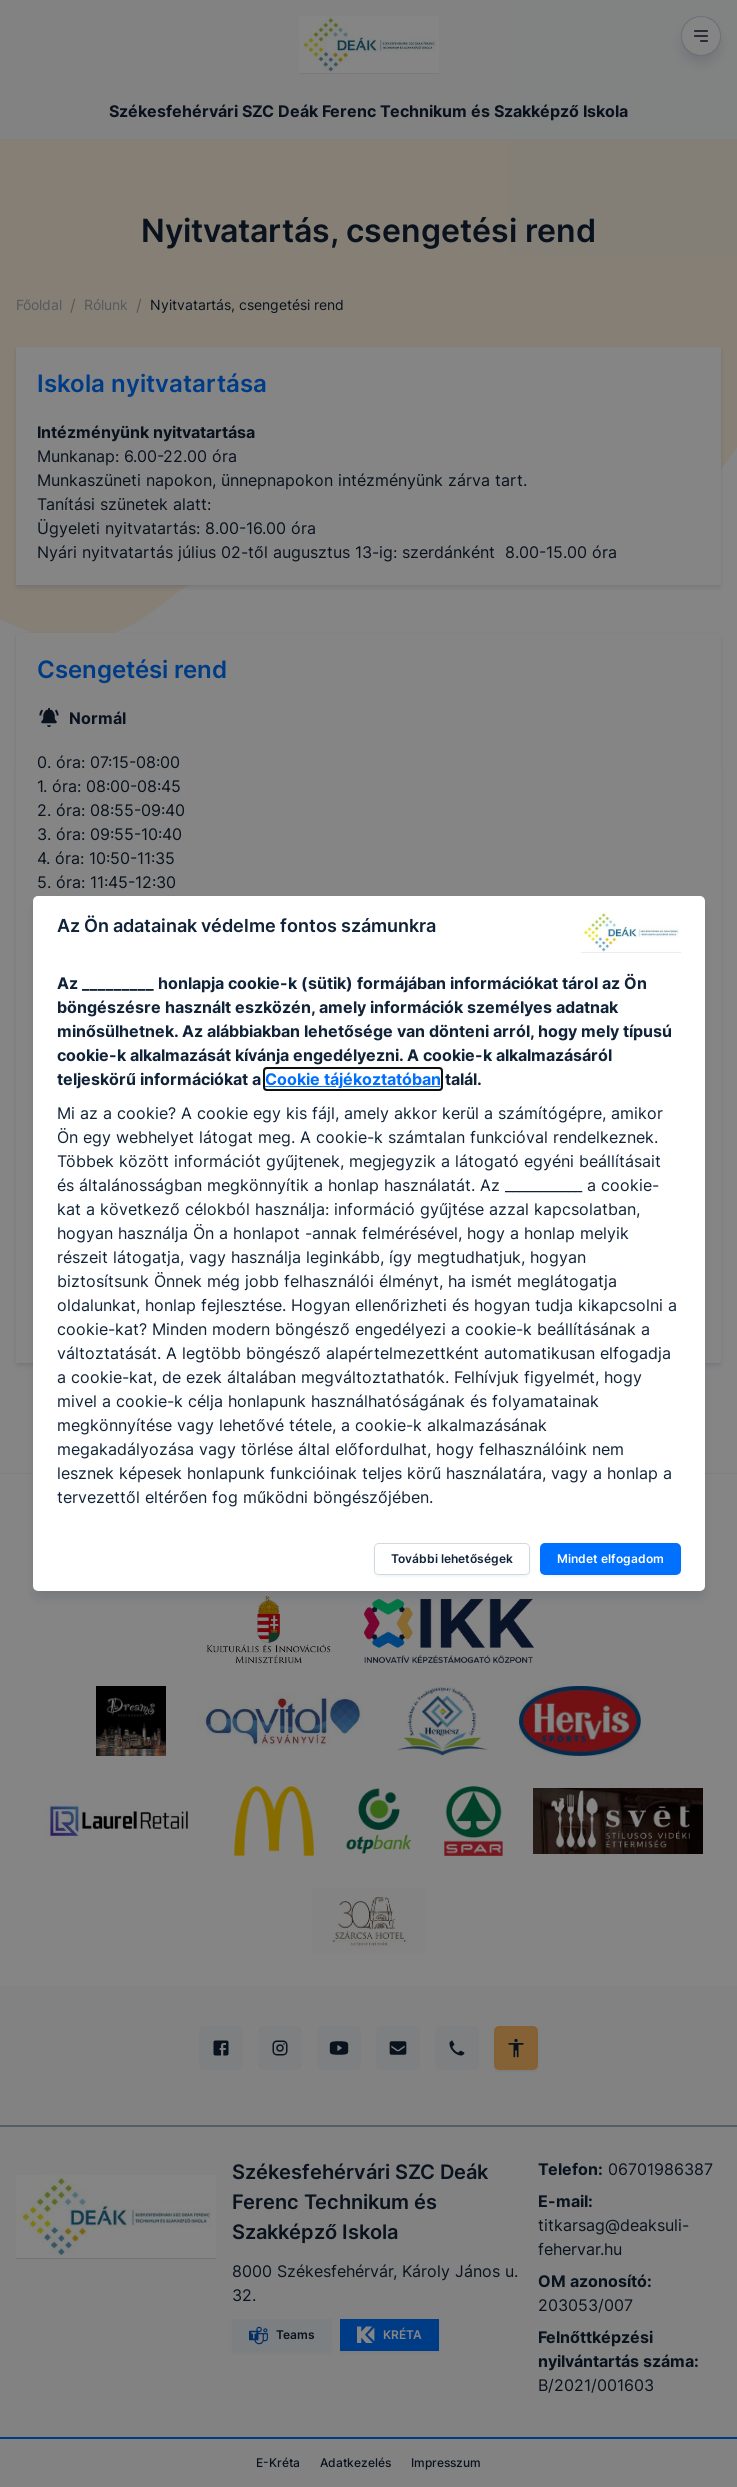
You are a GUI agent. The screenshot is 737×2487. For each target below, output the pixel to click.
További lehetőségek (452, 1558)
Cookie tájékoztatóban (353, 1079)
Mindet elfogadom (610, 1558)
